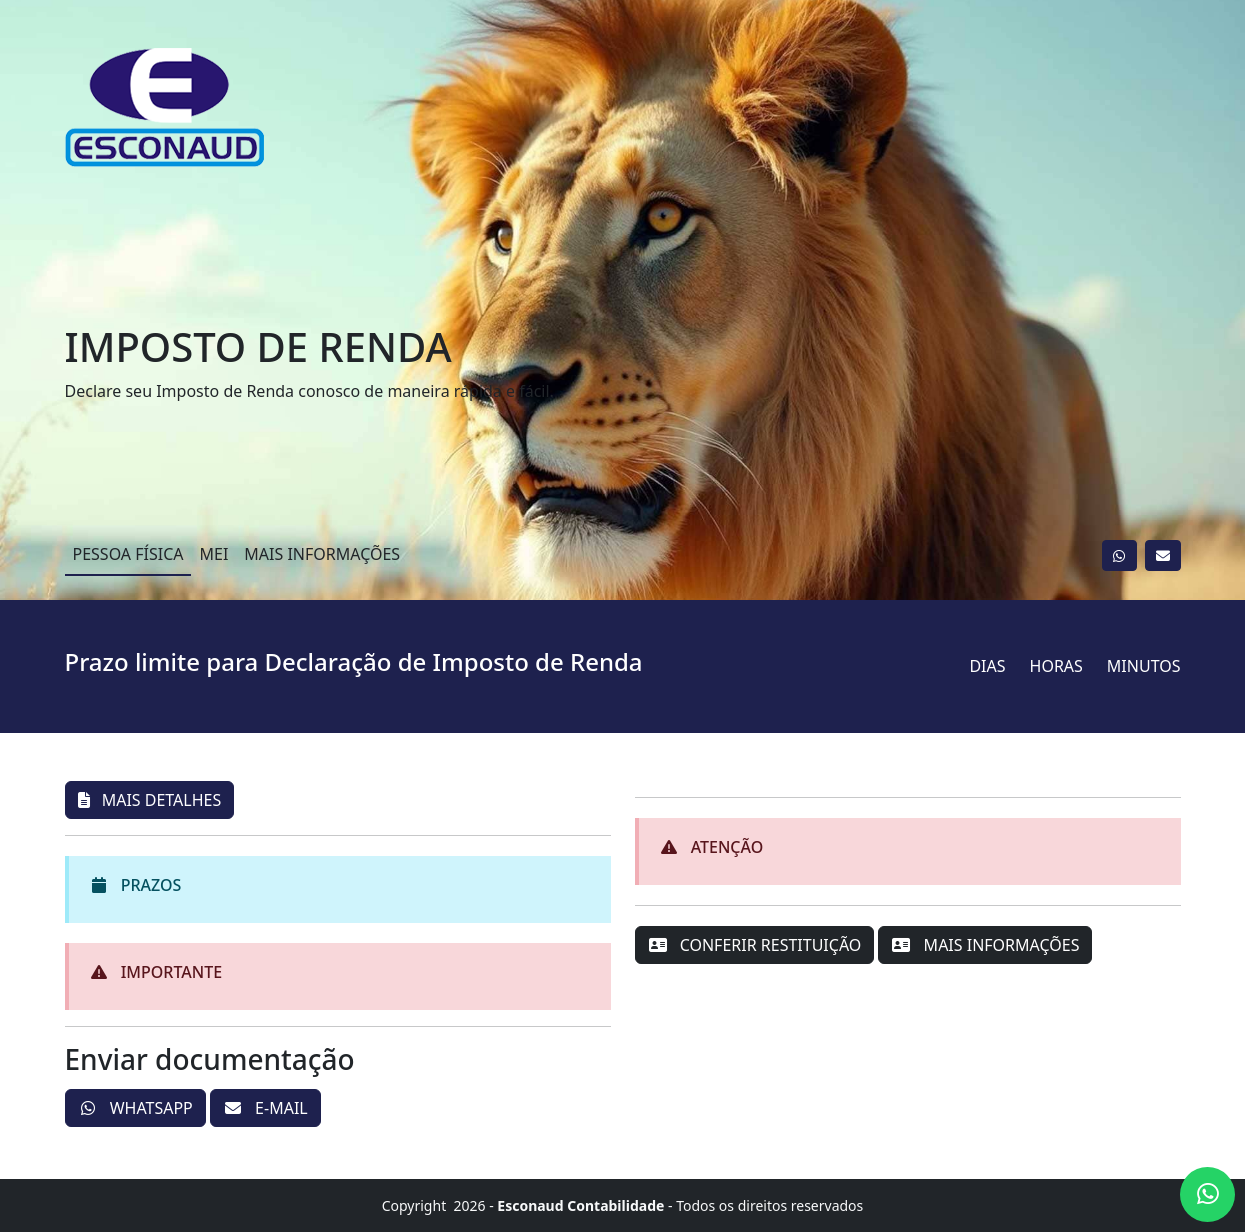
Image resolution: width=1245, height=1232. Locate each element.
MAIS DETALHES (150, 800)
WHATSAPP (135, 1108)
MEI (213, 554)
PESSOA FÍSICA (128, 554)
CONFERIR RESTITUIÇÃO (755, 945)
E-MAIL (265, 1108)
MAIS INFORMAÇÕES (322, 554)
